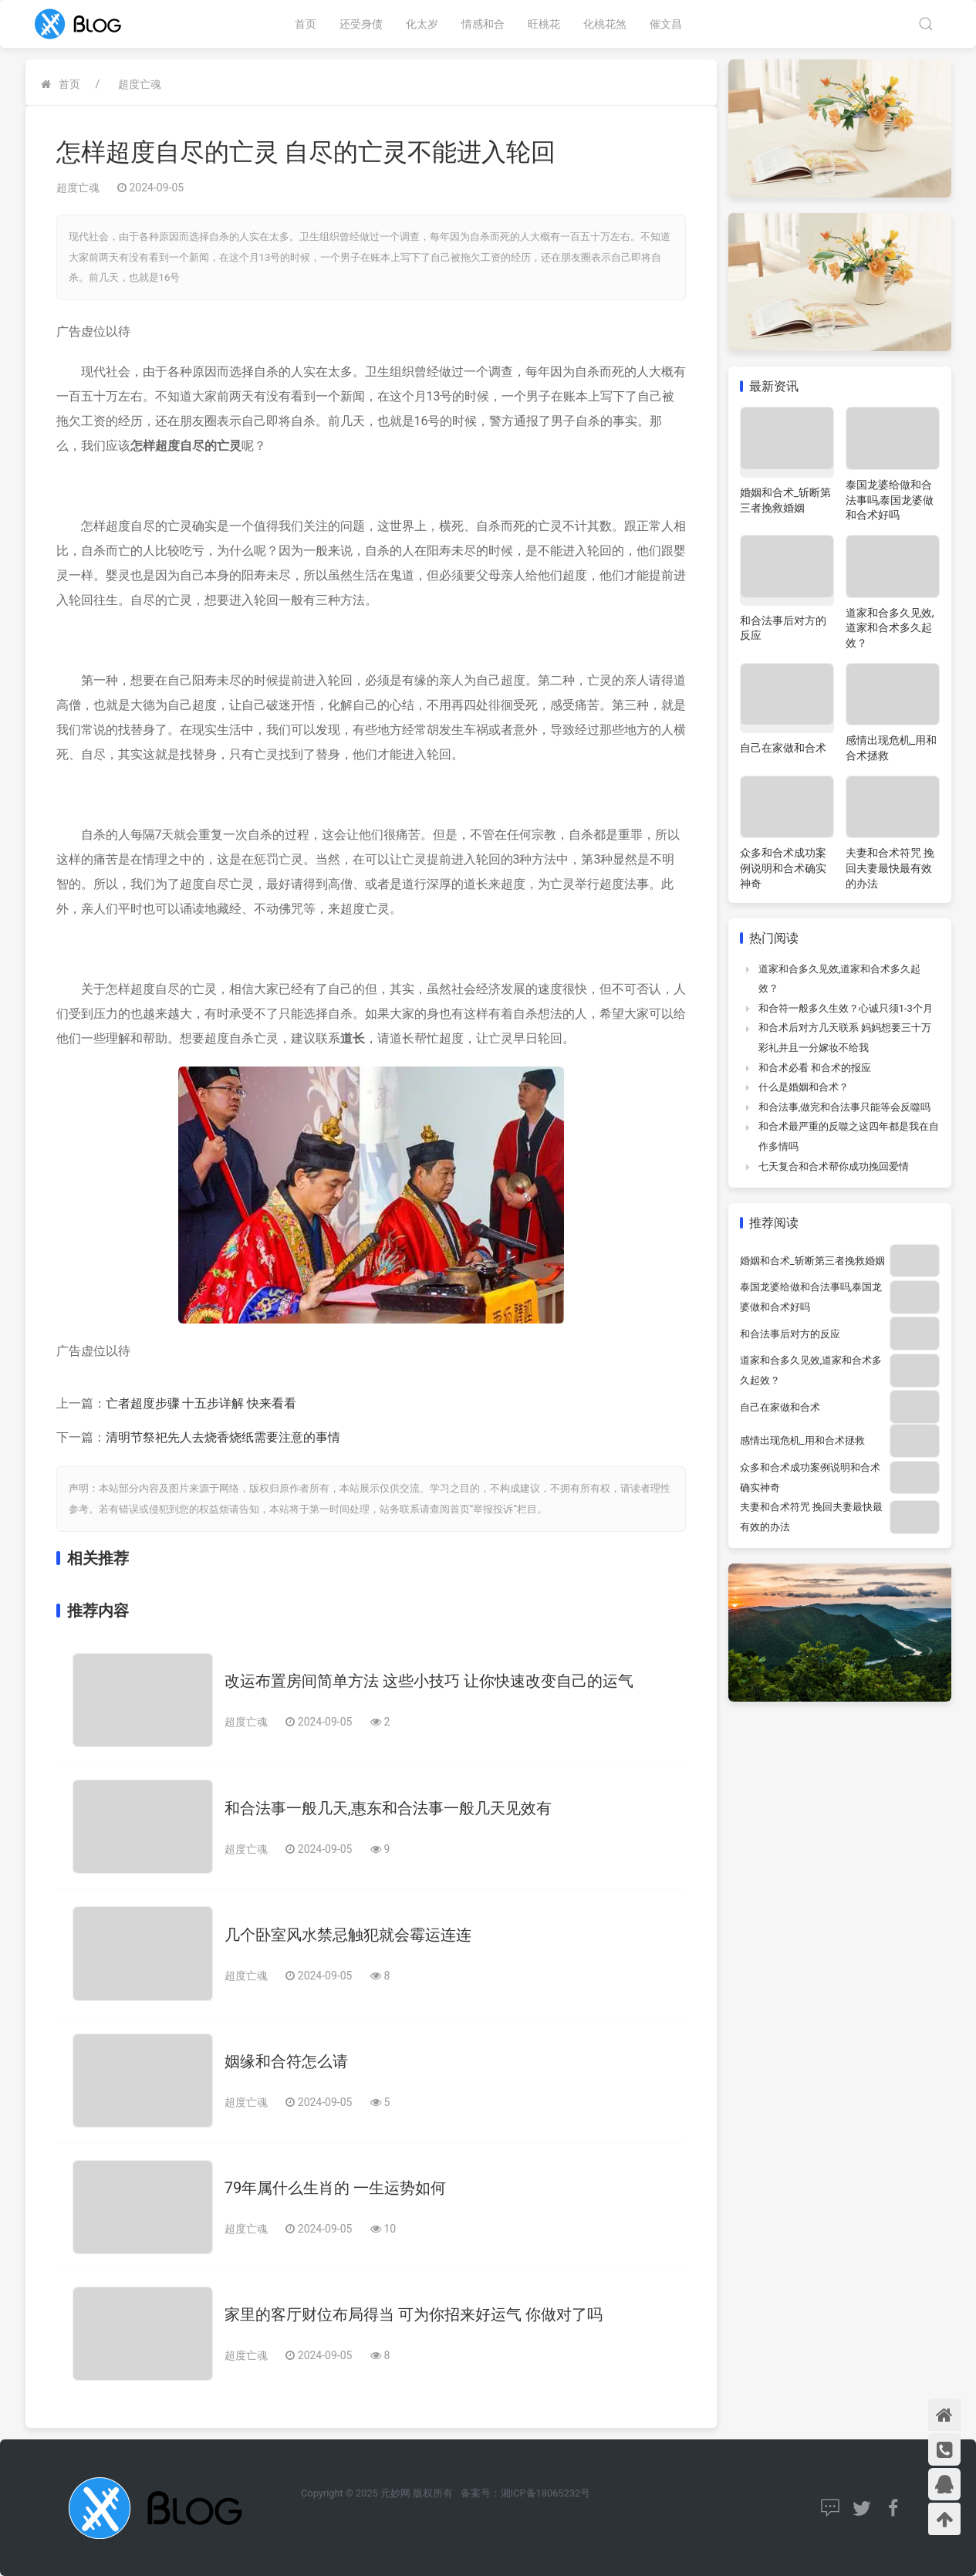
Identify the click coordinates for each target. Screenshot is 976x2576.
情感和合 (483, 24)
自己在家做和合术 (783, 748)
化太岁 (422, 24)
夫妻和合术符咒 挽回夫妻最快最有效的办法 (890, 868)
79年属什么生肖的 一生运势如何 (335, 2188)
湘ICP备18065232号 (545, 2493)
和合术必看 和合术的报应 (814, 1067)
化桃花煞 (604, 24)
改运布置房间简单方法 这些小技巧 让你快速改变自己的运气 (429, 1681)
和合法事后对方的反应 (790, 1334)
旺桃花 (544, 24)
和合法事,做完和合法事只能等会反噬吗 (844, 1107)
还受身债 (361, 24)
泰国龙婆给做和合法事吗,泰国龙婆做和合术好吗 (890, 499)
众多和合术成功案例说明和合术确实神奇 (783, 868)
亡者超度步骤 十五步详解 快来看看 (201, 1403)
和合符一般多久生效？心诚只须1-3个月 (845, 1008)
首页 (305, 24)
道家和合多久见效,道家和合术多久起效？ (890, 628)
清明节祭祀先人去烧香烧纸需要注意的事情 (223, 1437)
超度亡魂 (139, 84)
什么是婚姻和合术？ (803, 1087)
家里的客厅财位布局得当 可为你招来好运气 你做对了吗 (414, 2314)
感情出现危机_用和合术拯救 (802, 1440)
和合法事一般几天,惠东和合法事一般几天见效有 (388, 1808)
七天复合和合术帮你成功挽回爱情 (833, 1166)
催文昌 (666, 24)
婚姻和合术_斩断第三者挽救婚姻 (812, 1260)
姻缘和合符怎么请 (286, 2061)
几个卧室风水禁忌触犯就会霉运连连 (348, 1934)
